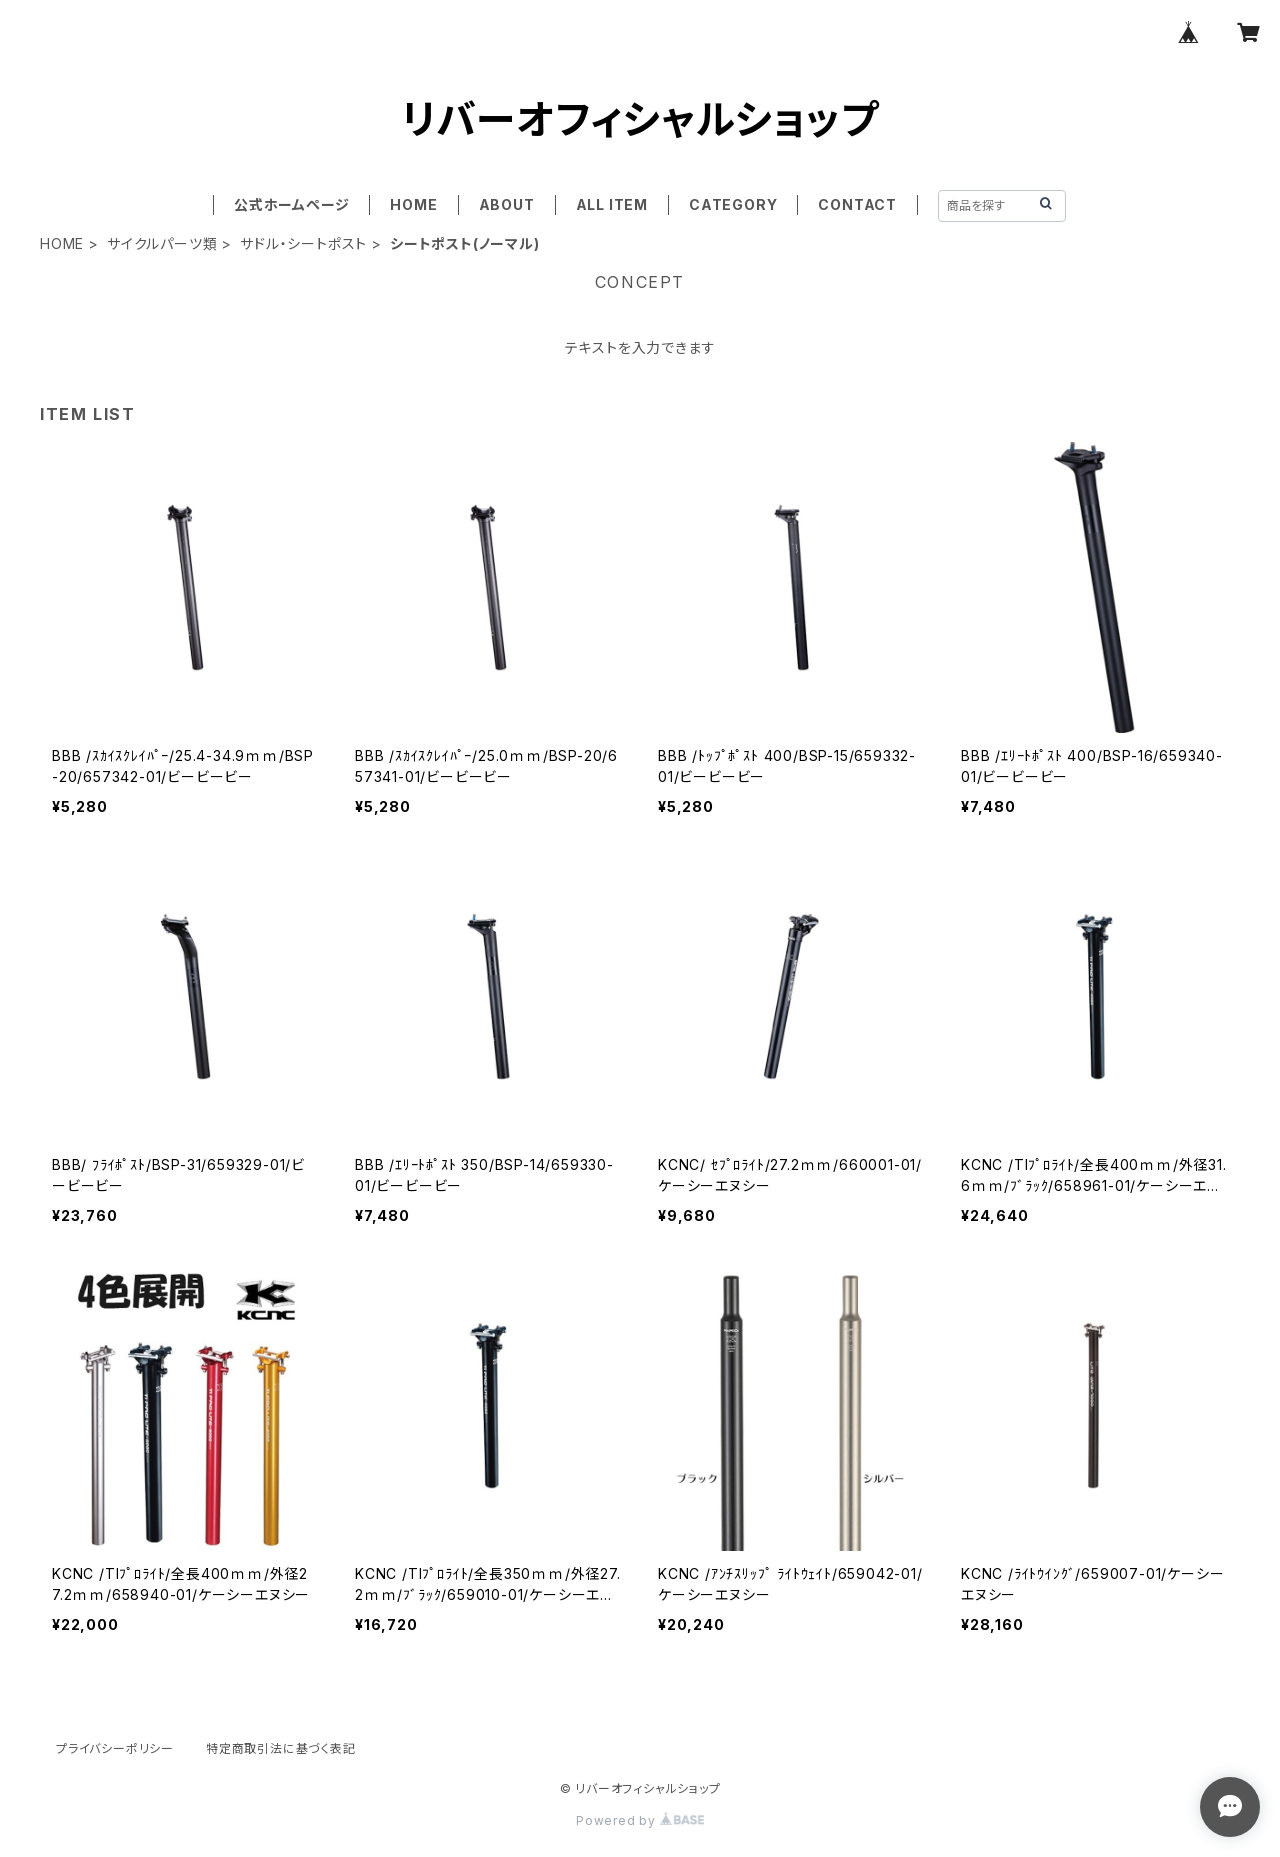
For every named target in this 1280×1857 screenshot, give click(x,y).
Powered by (640, 1820)
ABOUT (507, 204)
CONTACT (857, 204)
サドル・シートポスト (303, 243)
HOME (413, 204)
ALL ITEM (612, 204)
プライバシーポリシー (115, 1748)
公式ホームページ (291, 204)
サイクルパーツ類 (162, 243)
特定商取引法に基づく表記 (281, 1748)
